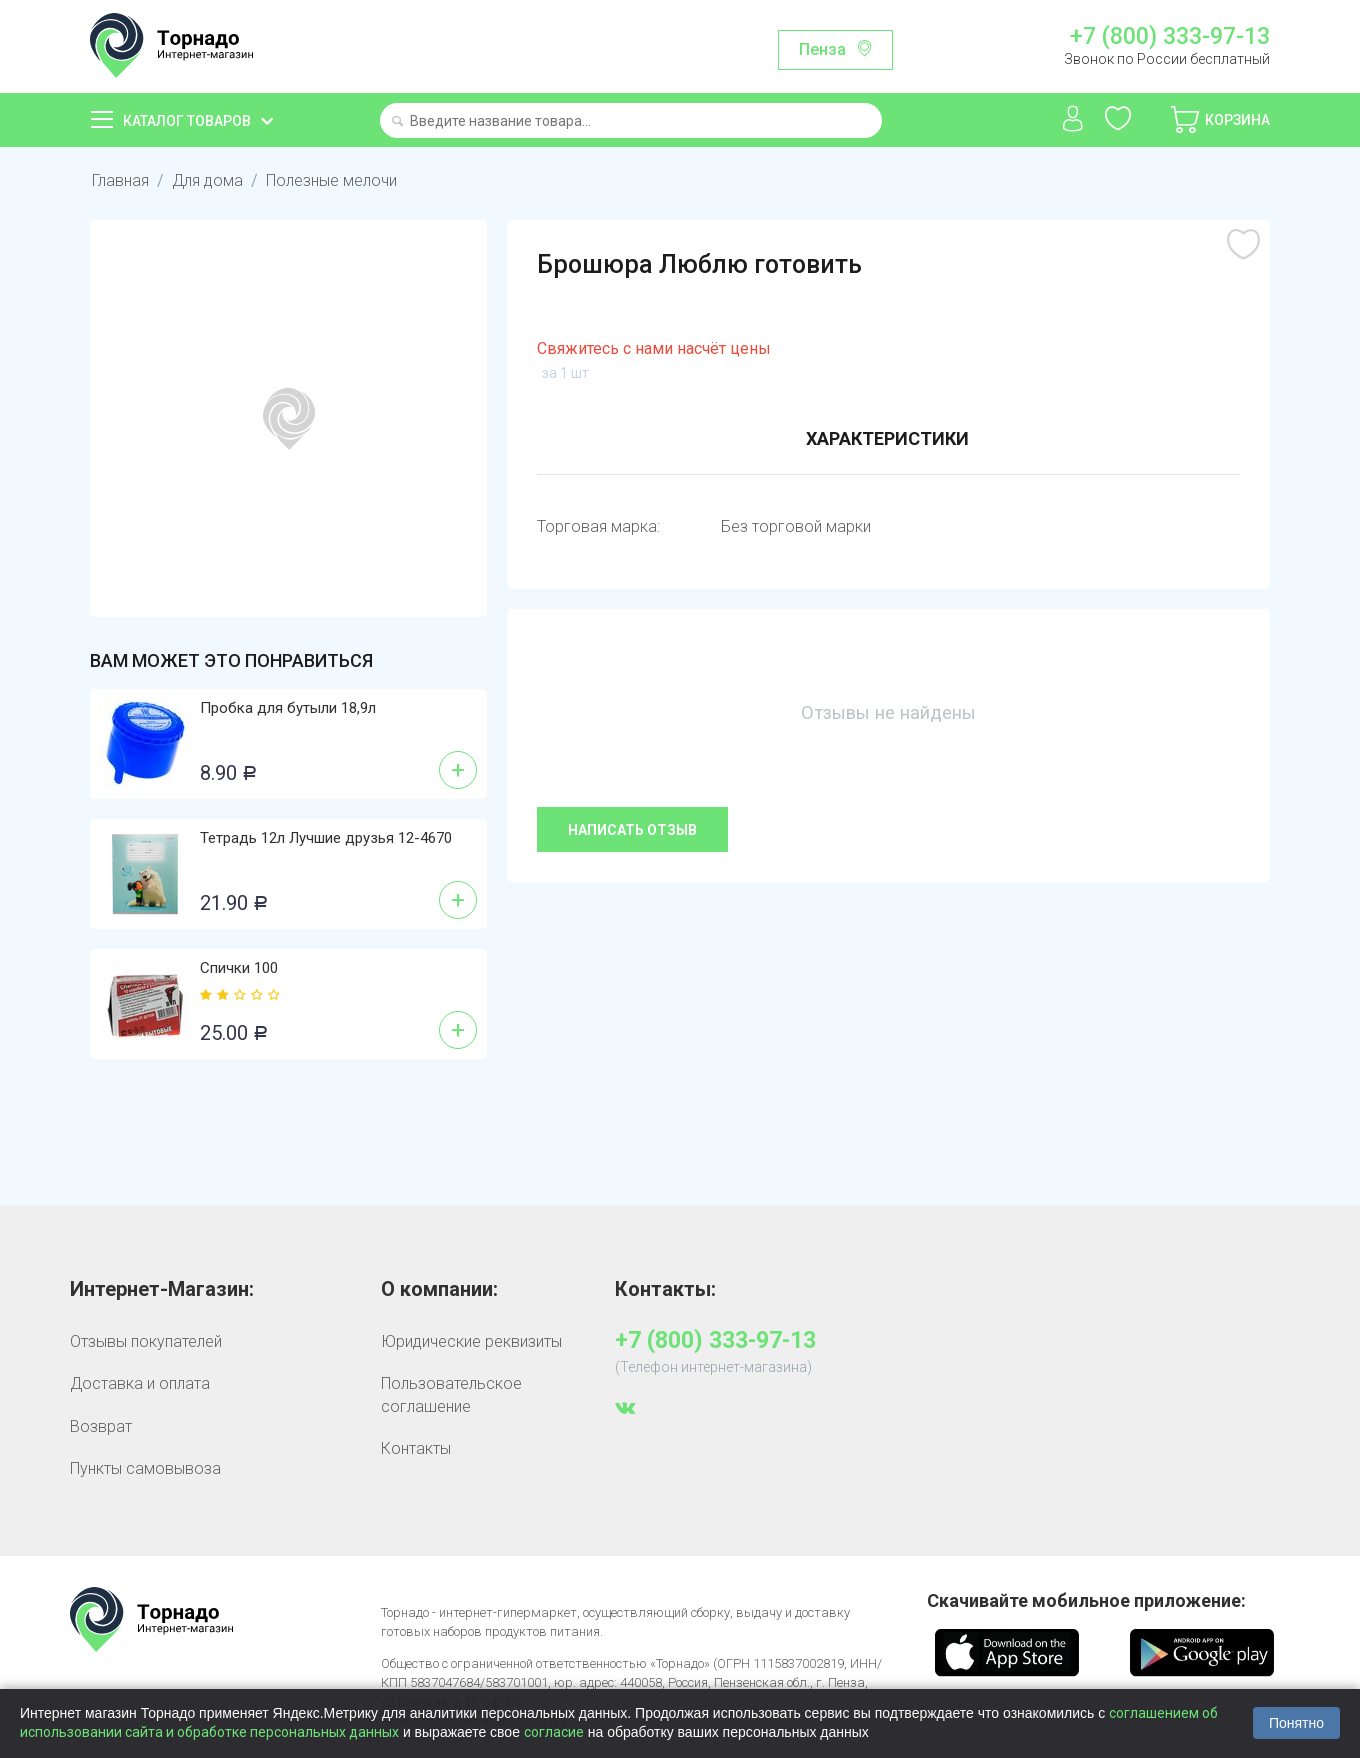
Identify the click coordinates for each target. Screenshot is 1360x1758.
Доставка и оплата (140, 1383)
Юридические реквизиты (471, 1341)
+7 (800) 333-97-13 (1170, 37)
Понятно (1296, 1723)
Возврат (101, 1426)
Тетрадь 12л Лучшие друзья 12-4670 (326, 838)
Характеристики (887, 438)
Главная (120, 180)
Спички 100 (239, 968)
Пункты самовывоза (145, 1468)
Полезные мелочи (331, 180)
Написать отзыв (632, 830)
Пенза (822, 49)
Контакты (416, 1448)
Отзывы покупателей (146, 1341)
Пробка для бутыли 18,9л (288, 708)
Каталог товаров (187, 121)
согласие (554, 1732)
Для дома (207, 180)
